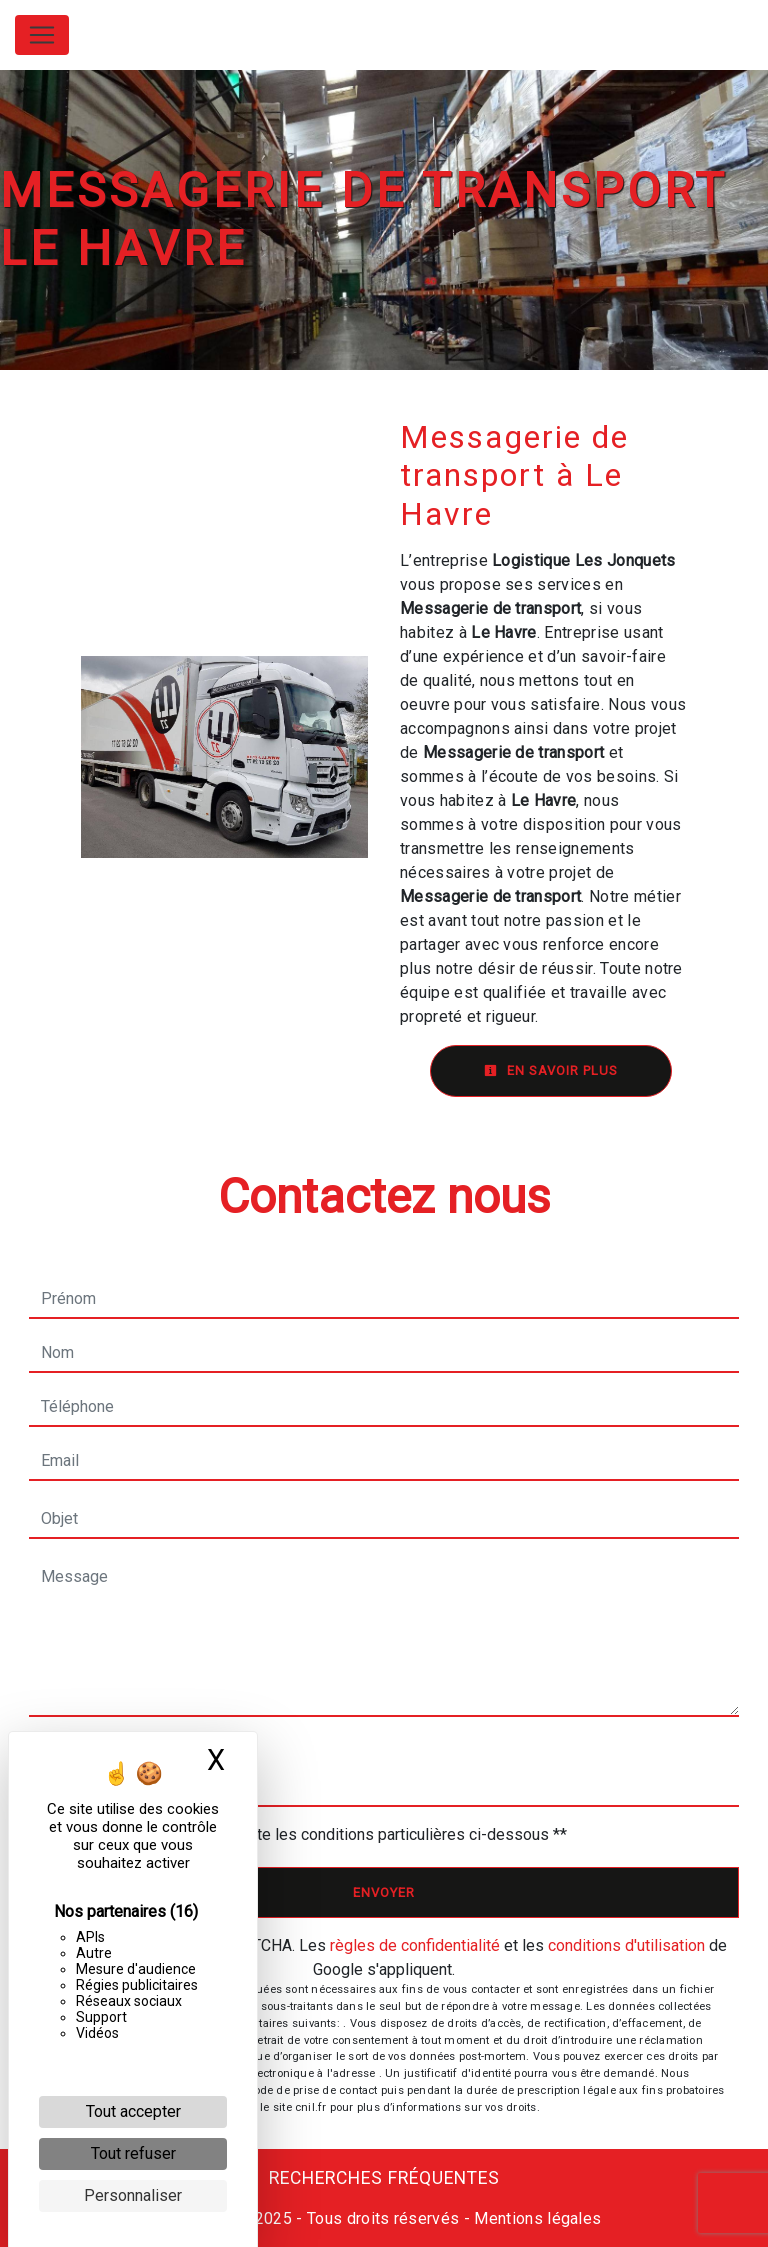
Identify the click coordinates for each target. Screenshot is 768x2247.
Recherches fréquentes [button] (384, 2178)
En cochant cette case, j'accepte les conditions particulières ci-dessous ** (308, 1834)
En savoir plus (551, 1070)
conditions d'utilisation (626, 1945)
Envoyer (384, 1892)
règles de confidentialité (415, 1945)
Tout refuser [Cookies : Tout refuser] (133, 2153)
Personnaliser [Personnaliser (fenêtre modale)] (133, 2195)
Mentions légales (535, 2218)
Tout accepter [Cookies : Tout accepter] (133, 2111)
